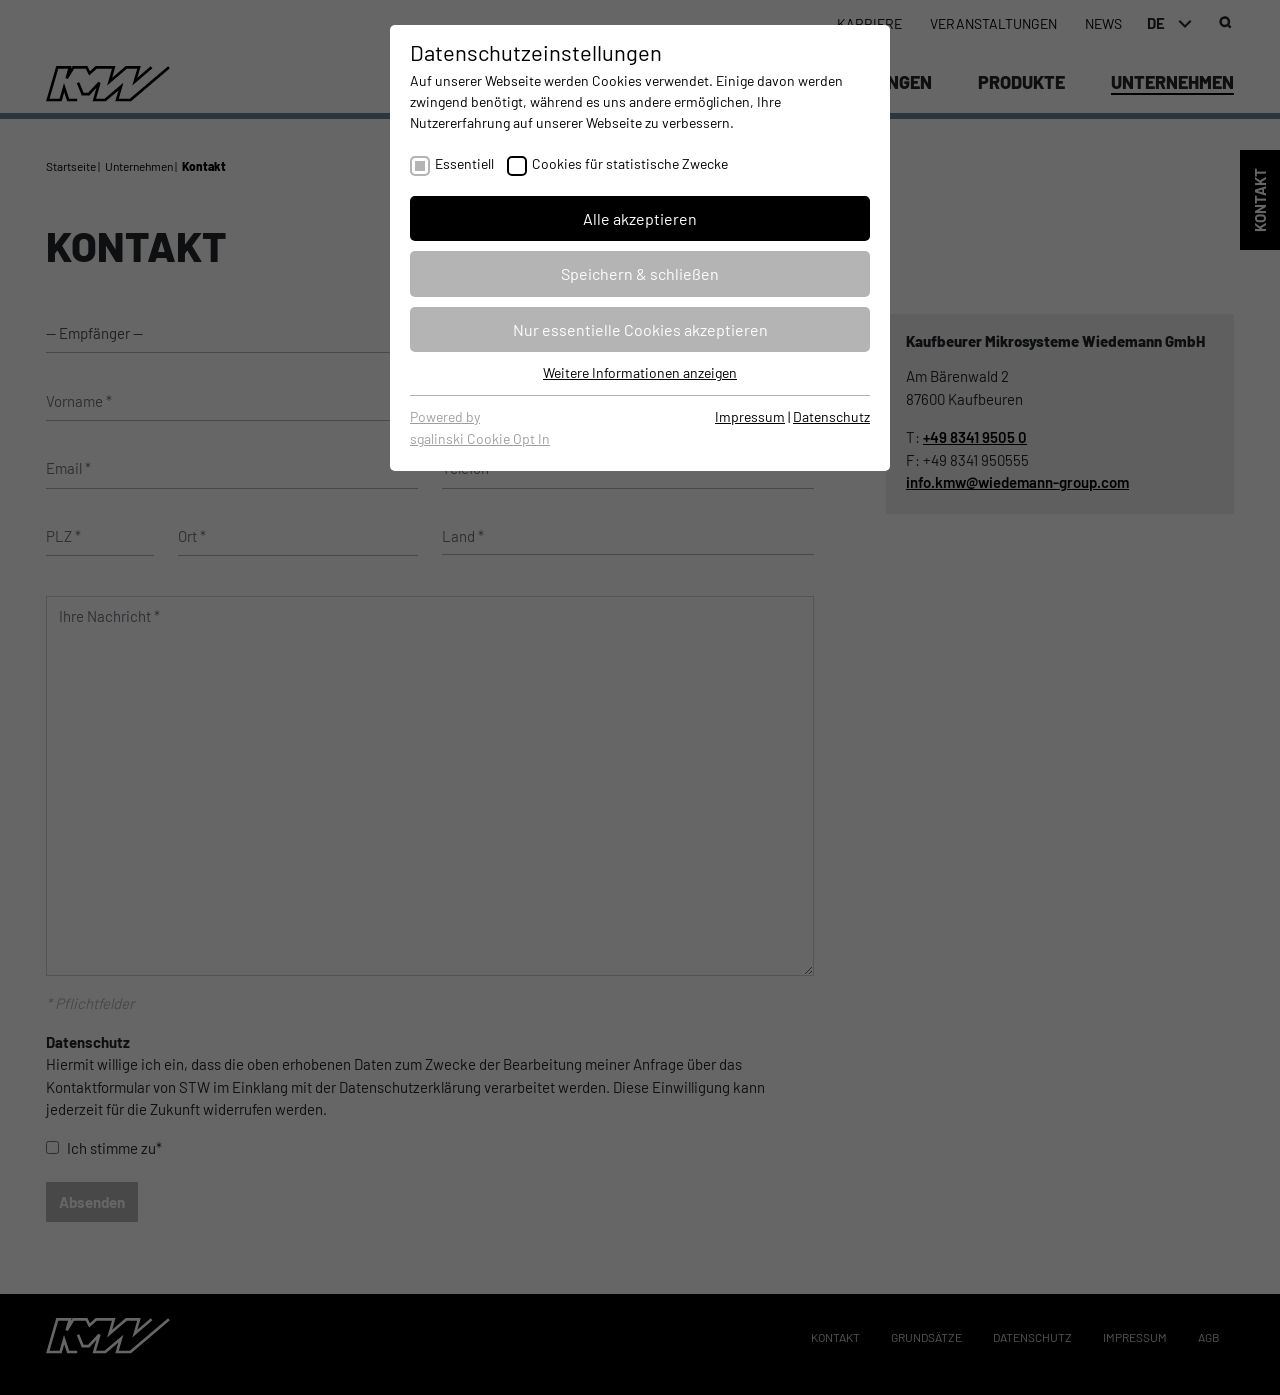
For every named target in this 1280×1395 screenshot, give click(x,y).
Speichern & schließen (640, 273)
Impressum (750, 416)
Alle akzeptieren (640, 218)
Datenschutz (831, 416)
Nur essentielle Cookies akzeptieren (640, 329)
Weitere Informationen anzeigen (640, 372)
